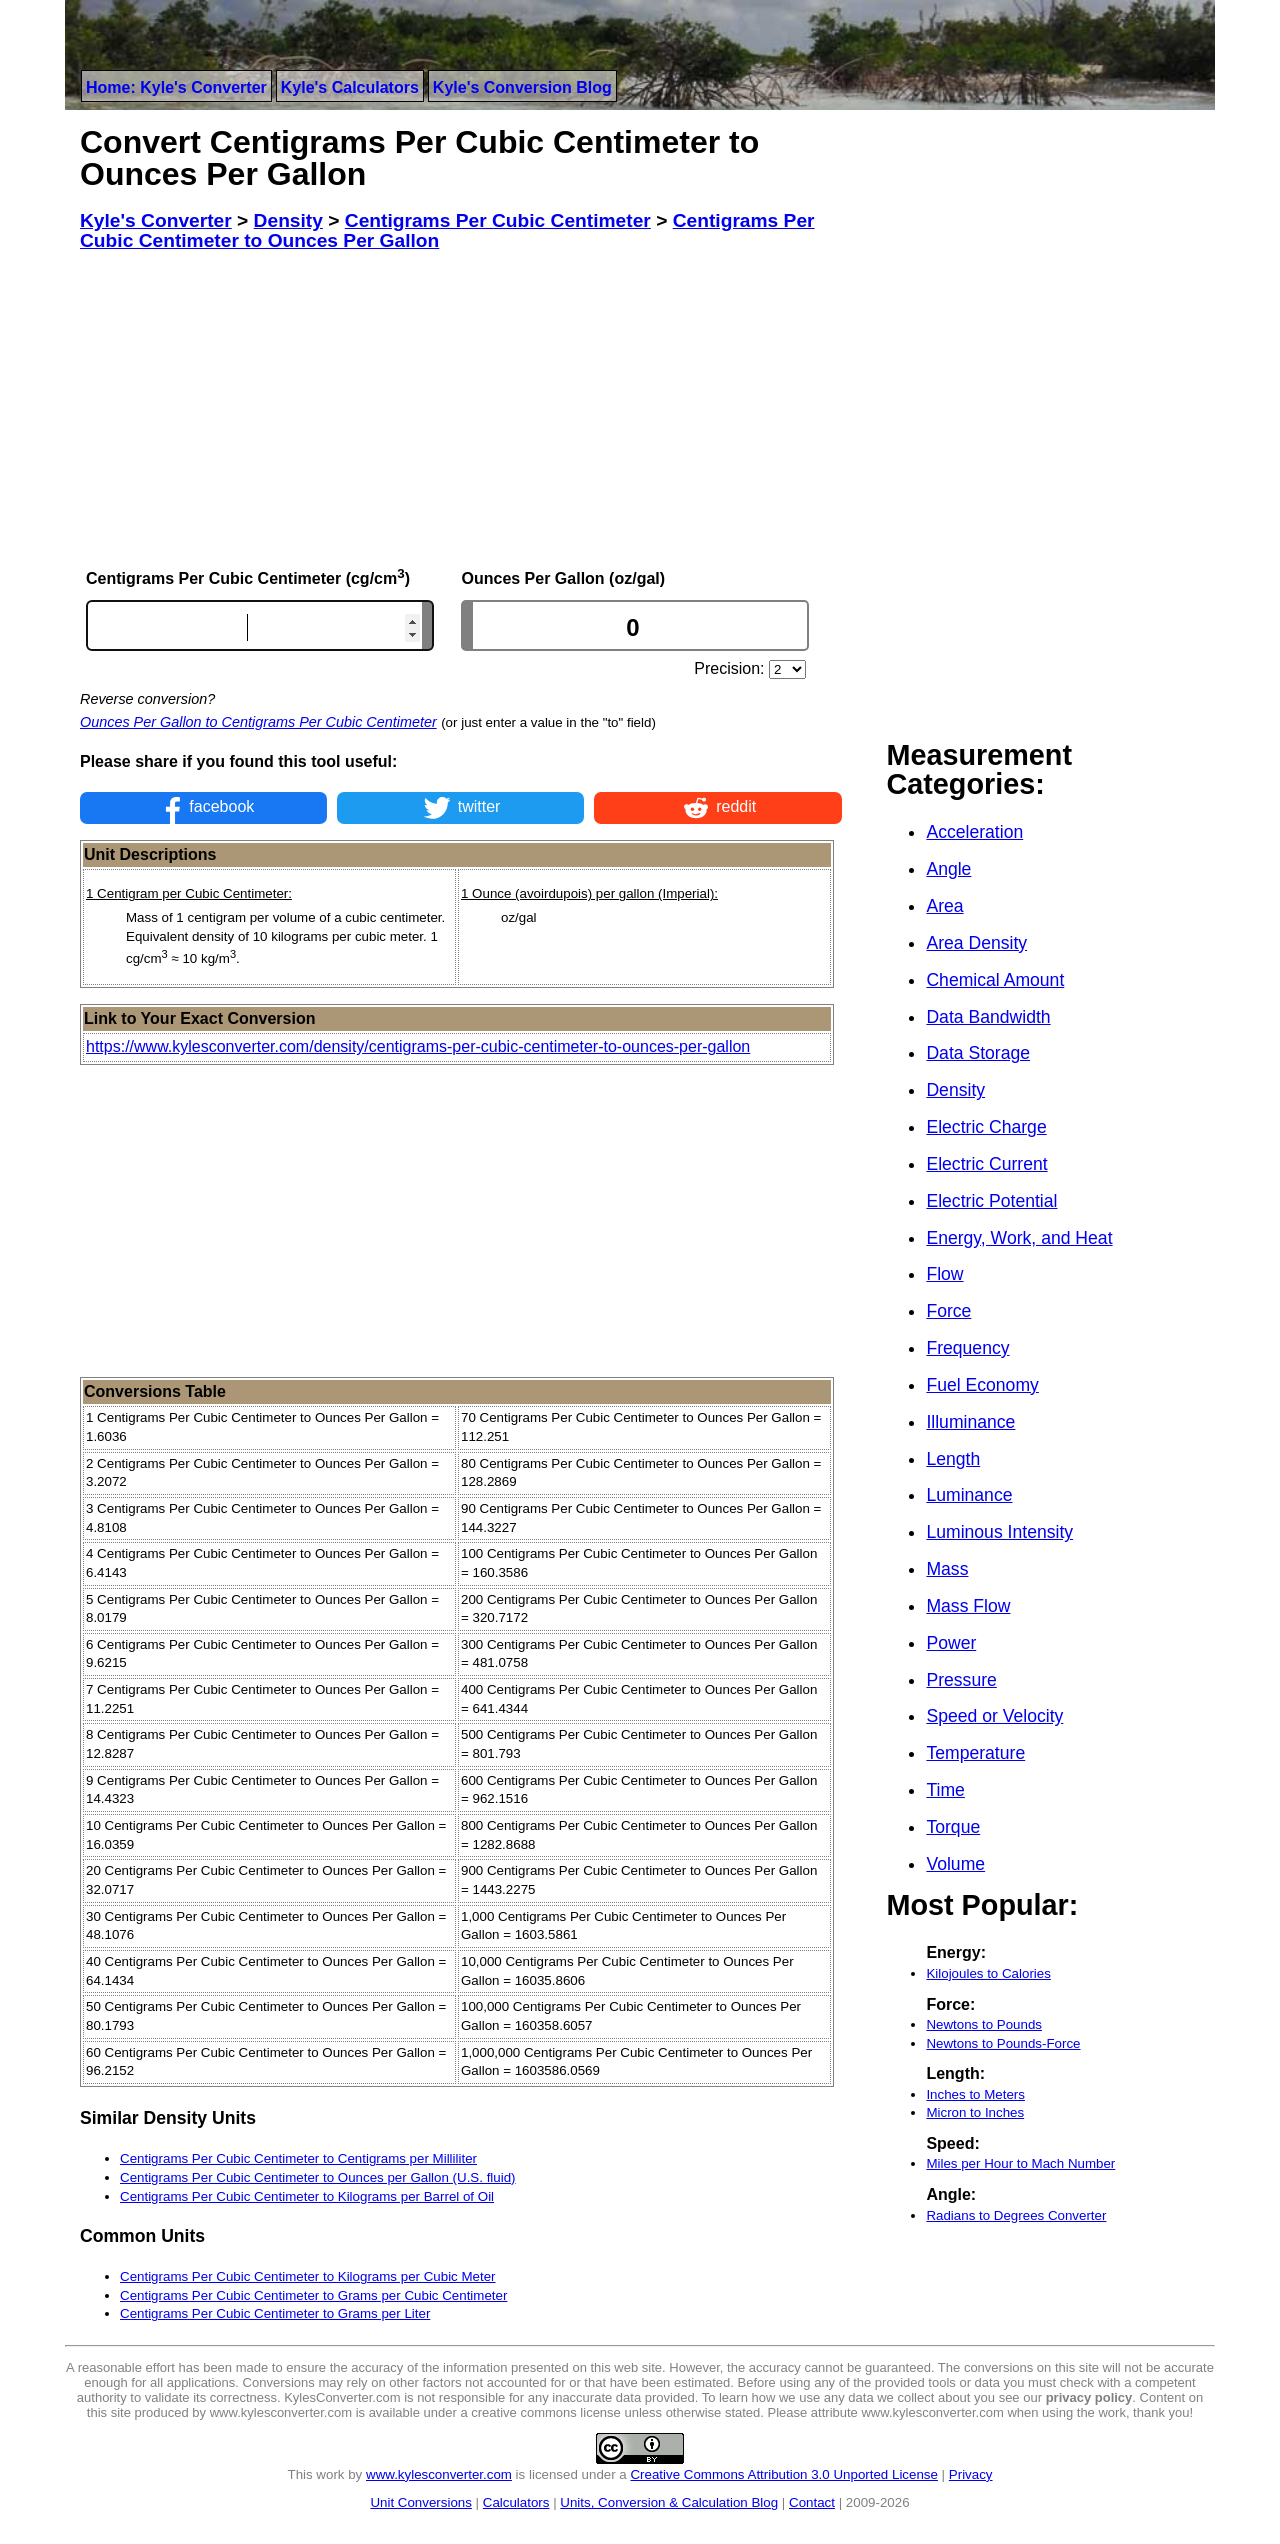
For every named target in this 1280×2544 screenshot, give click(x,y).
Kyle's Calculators (350, 87)
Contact (812, 2502)
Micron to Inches (975, 2112)
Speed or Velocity (994, 1716)
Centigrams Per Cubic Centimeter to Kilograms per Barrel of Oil (307, 2196)
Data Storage (978, 1053)
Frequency (967, 1348)
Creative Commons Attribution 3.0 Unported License (783, 2474)
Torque (953, 1827)
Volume (955, 1864)
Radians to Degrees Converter (1016, 2215)
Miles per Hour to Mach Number (1020, 2163)
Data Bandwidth (988, 1017)
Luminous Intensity (999, 1532)
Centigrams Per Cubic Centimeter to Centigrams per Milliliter (298, 2158)
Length (953, 1459)
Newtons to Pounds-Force (1003, 2043)
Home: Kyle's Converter (176, 87)
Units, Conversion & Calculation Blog (669, 2502)
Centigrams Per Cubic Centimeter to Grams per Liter (275, 2313)
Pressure (961, 1680)
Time (945, 1790)
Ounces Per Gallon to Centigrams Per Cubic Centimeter (258, 722)
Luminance (969, 1495)
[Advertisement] (461, 409)
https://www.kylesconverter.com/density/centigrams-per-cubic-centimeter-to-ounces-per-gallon (418, 1046)
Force (948, 1311)
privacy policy (1089, 2397)
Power (951, 1643)
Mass (947, 1569)
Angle (948, 869)
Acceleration (974, 832)
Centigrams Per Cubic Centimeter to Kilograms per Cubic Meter (308, 2276)
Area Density (976, 943)
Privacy (971, 2474)
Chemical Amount (995, 980)
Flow (944, 1274)
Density (955, 1090)
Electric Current (986, 1164)
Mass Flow (968, 1606)
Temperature (975, 1753)
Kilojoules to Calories (988, 1973)
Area (944, 906)
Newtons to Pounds (984, 2024)
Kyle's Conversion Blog (522, 87)
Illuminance (970, 1422)
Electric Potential (991, 1201)
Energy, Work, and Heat (1019, 1238)
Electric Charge (986, 1127)
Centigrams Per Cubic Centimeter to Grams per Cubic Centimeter (313, 2295)
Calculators (516, 2502)
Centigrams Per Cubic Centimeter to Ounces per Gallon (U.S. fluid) (318, 2177)
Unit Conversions (420, 2502)
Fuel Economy (982, 1385)
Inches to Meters (975, 2094)
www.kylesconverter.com (439, 2474)
